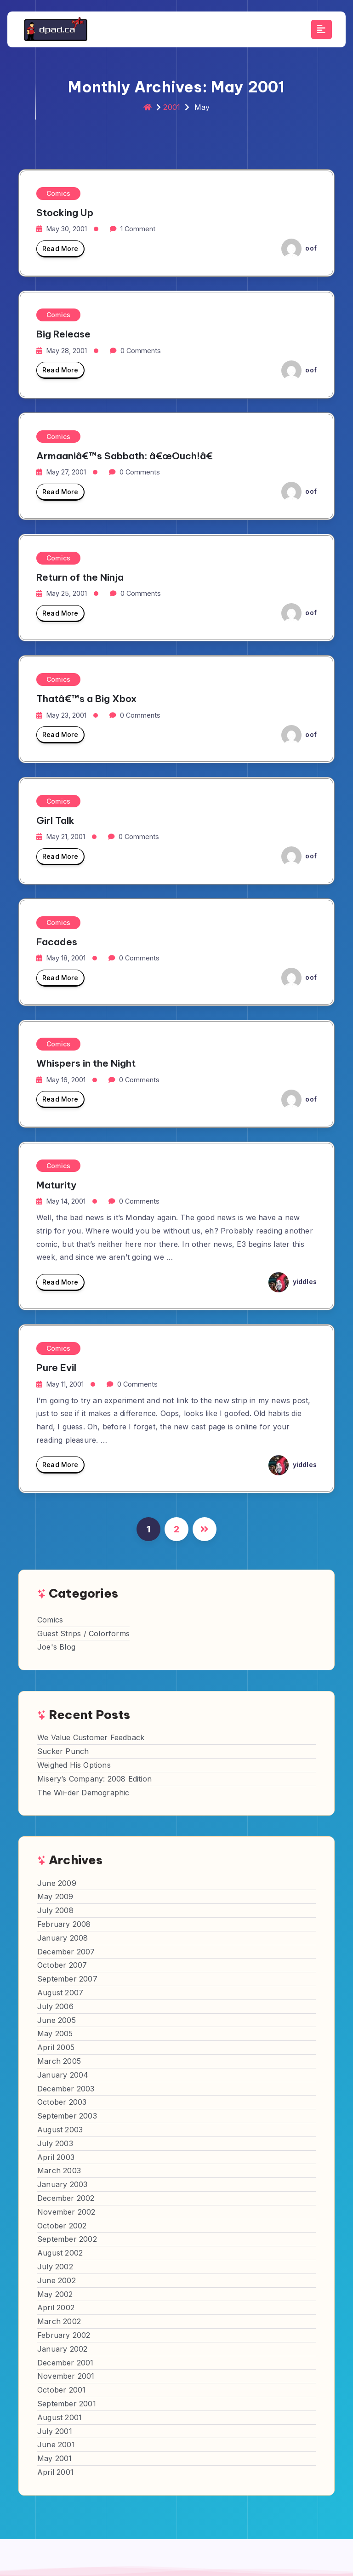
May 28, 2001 (66, 350)
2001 (171, 107)
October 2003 (61, 2102)
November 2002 (66, 2211)
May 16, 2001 (65, 1080)
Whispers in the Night (86, 1063)
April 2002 (55, 2307)
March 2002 (59, 2321)
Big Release (63, 334)
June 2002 (56, 2280)
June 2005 (56, 2020)
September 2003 (67, 2115)
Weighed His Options (74, 1765)
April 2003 (55, 2157)
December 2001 (65, 2362)
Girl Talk (55, 820)
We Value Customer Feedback (90, 1737)
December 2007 (66, 1951)
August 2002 (60, 2252)
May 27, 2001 (66, 472)
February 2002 (64, 2335)
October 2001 (61, 2389)
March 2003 (59, 2170)
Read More (60, 251)
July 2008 (55, 1910)
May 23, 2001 (66, 715)
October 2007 (62, 1965)
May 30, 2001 (66, 229)
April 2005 (55, 2047)
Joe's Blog (56, 1646)
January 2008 (62, 1937)
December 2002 (66, 2198)
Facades (56, 942)
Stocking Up (64, 212)
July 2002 (55, 2266)
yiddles (292, 1281)
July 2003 (55, 2143)
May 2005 (55, 2033)
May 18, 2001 (65, 958)
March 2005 (59, 2061)
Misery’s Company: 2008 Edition (94, 1778)
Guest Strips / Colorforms (83, 1633)
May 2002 (55, 2294)
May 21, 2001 (65, 836)
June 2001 (56, 2444)
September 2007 (67, 1978)
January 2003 (62, 2184)
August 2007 (60, 1992)
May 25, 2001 (66, 593)
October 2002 (61, 2225)
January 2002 (62, 2348)
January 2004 (62, 2074)
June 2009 (56, 1883)
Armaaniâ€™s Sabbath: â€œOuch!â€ (127, 456)
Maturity (56, 1185)
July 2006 (55, 2006)
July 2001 (54, 2431)
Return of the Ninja (80, 577)
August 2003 (60, 2129)
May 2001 (54, 2458)
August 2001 (59, 2417)
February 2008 (64, 1924)
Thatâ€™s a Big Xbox (86, 698)
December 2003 (66, 2088)
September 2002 (67, 2239)
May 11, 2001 (65, 1384)
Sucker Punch (63, 1751)
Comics (58, 193)
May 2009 (55, 1896)
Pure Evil (56, 1367)
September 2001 (66, 2403)
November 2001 (66, 2376)
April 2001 (55, 2472)
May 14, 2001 (65, 1201)
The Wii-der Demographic (83, 1792)
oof (299, 248)
